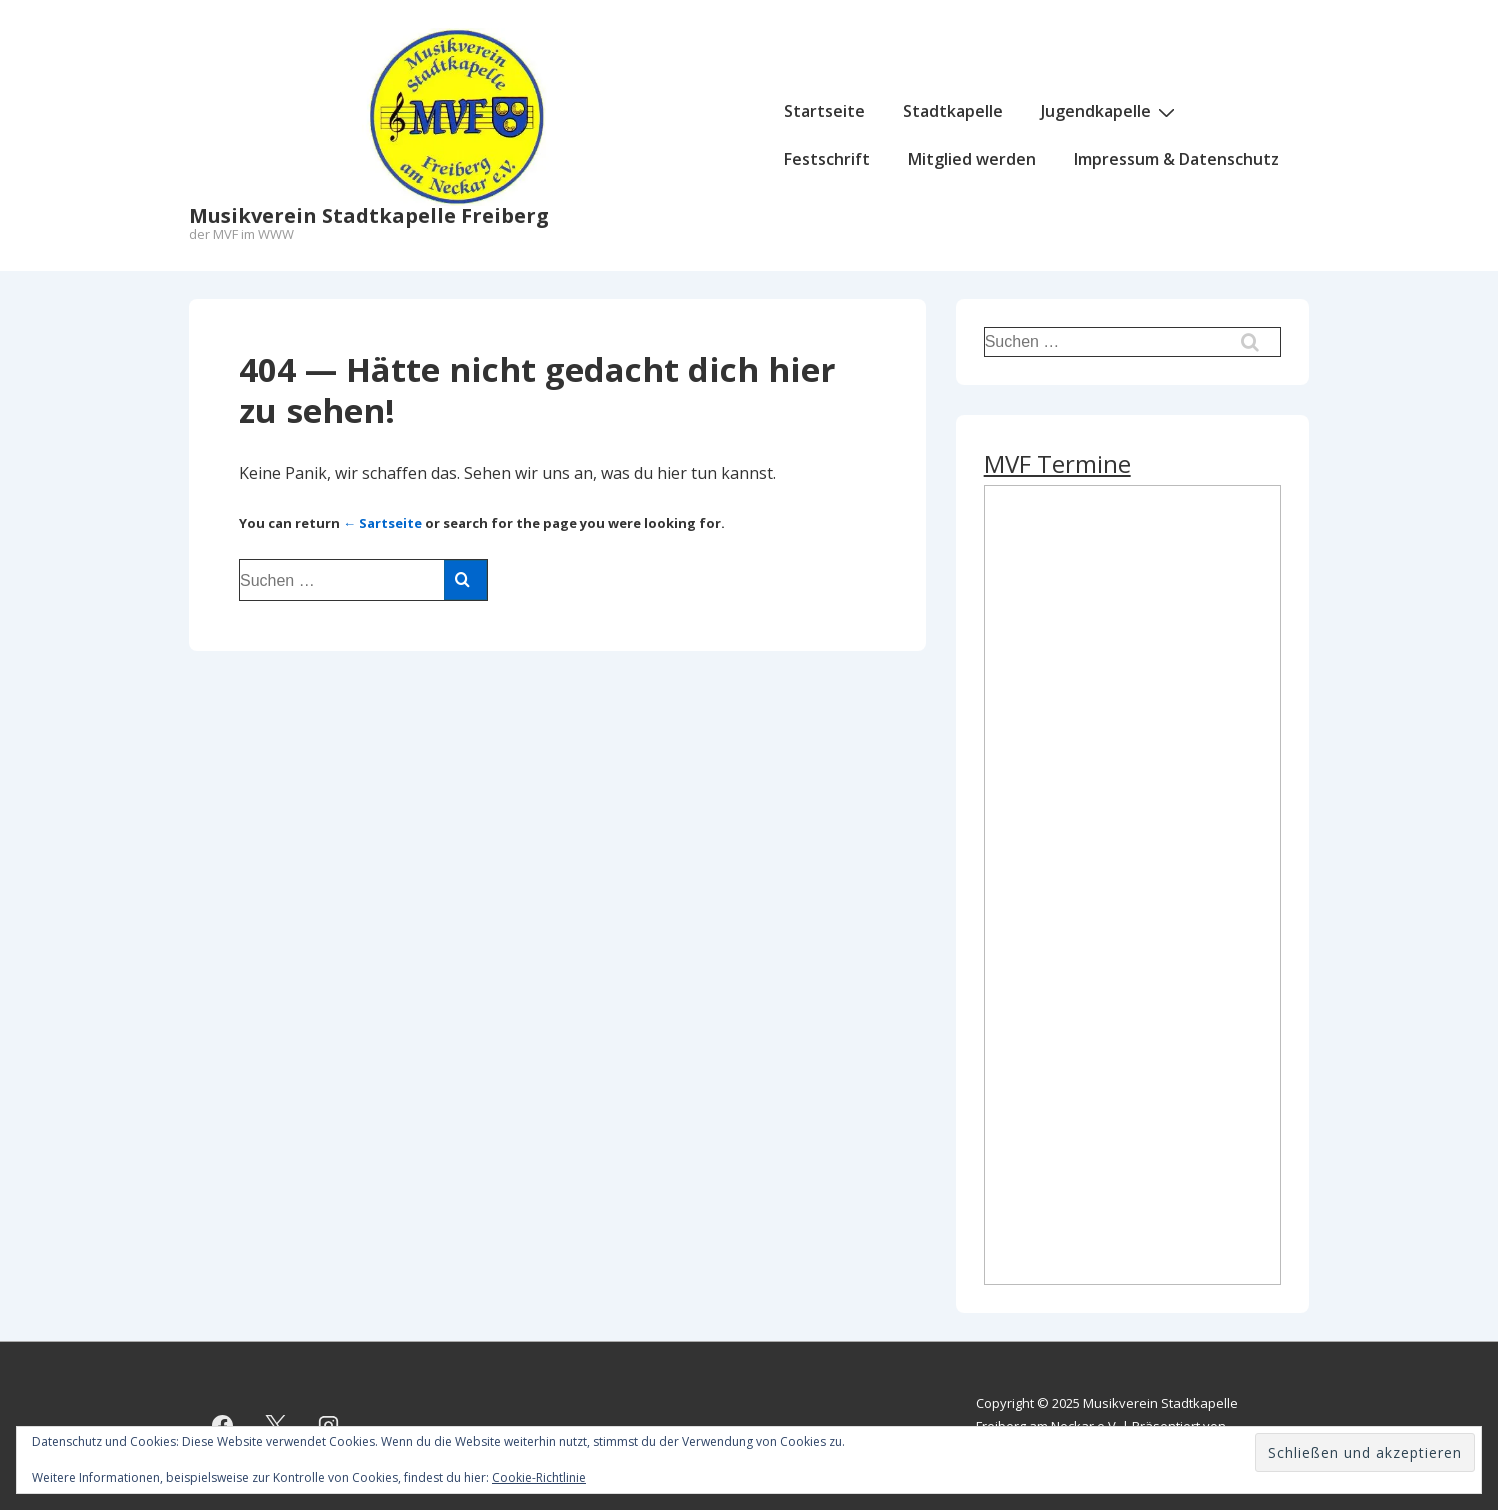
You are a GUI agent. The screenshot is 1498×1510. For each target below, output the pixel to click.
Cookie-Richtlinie (539, 1477)
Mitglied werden (972, 159)
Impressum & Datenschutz (1176, 159)
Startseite (824, 111)
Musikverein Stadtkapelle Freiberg (369, 215)
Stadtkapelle (953, 111)
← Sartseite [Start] (382, 523)
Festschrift (827, 159)
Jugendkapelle (1110, 111)
